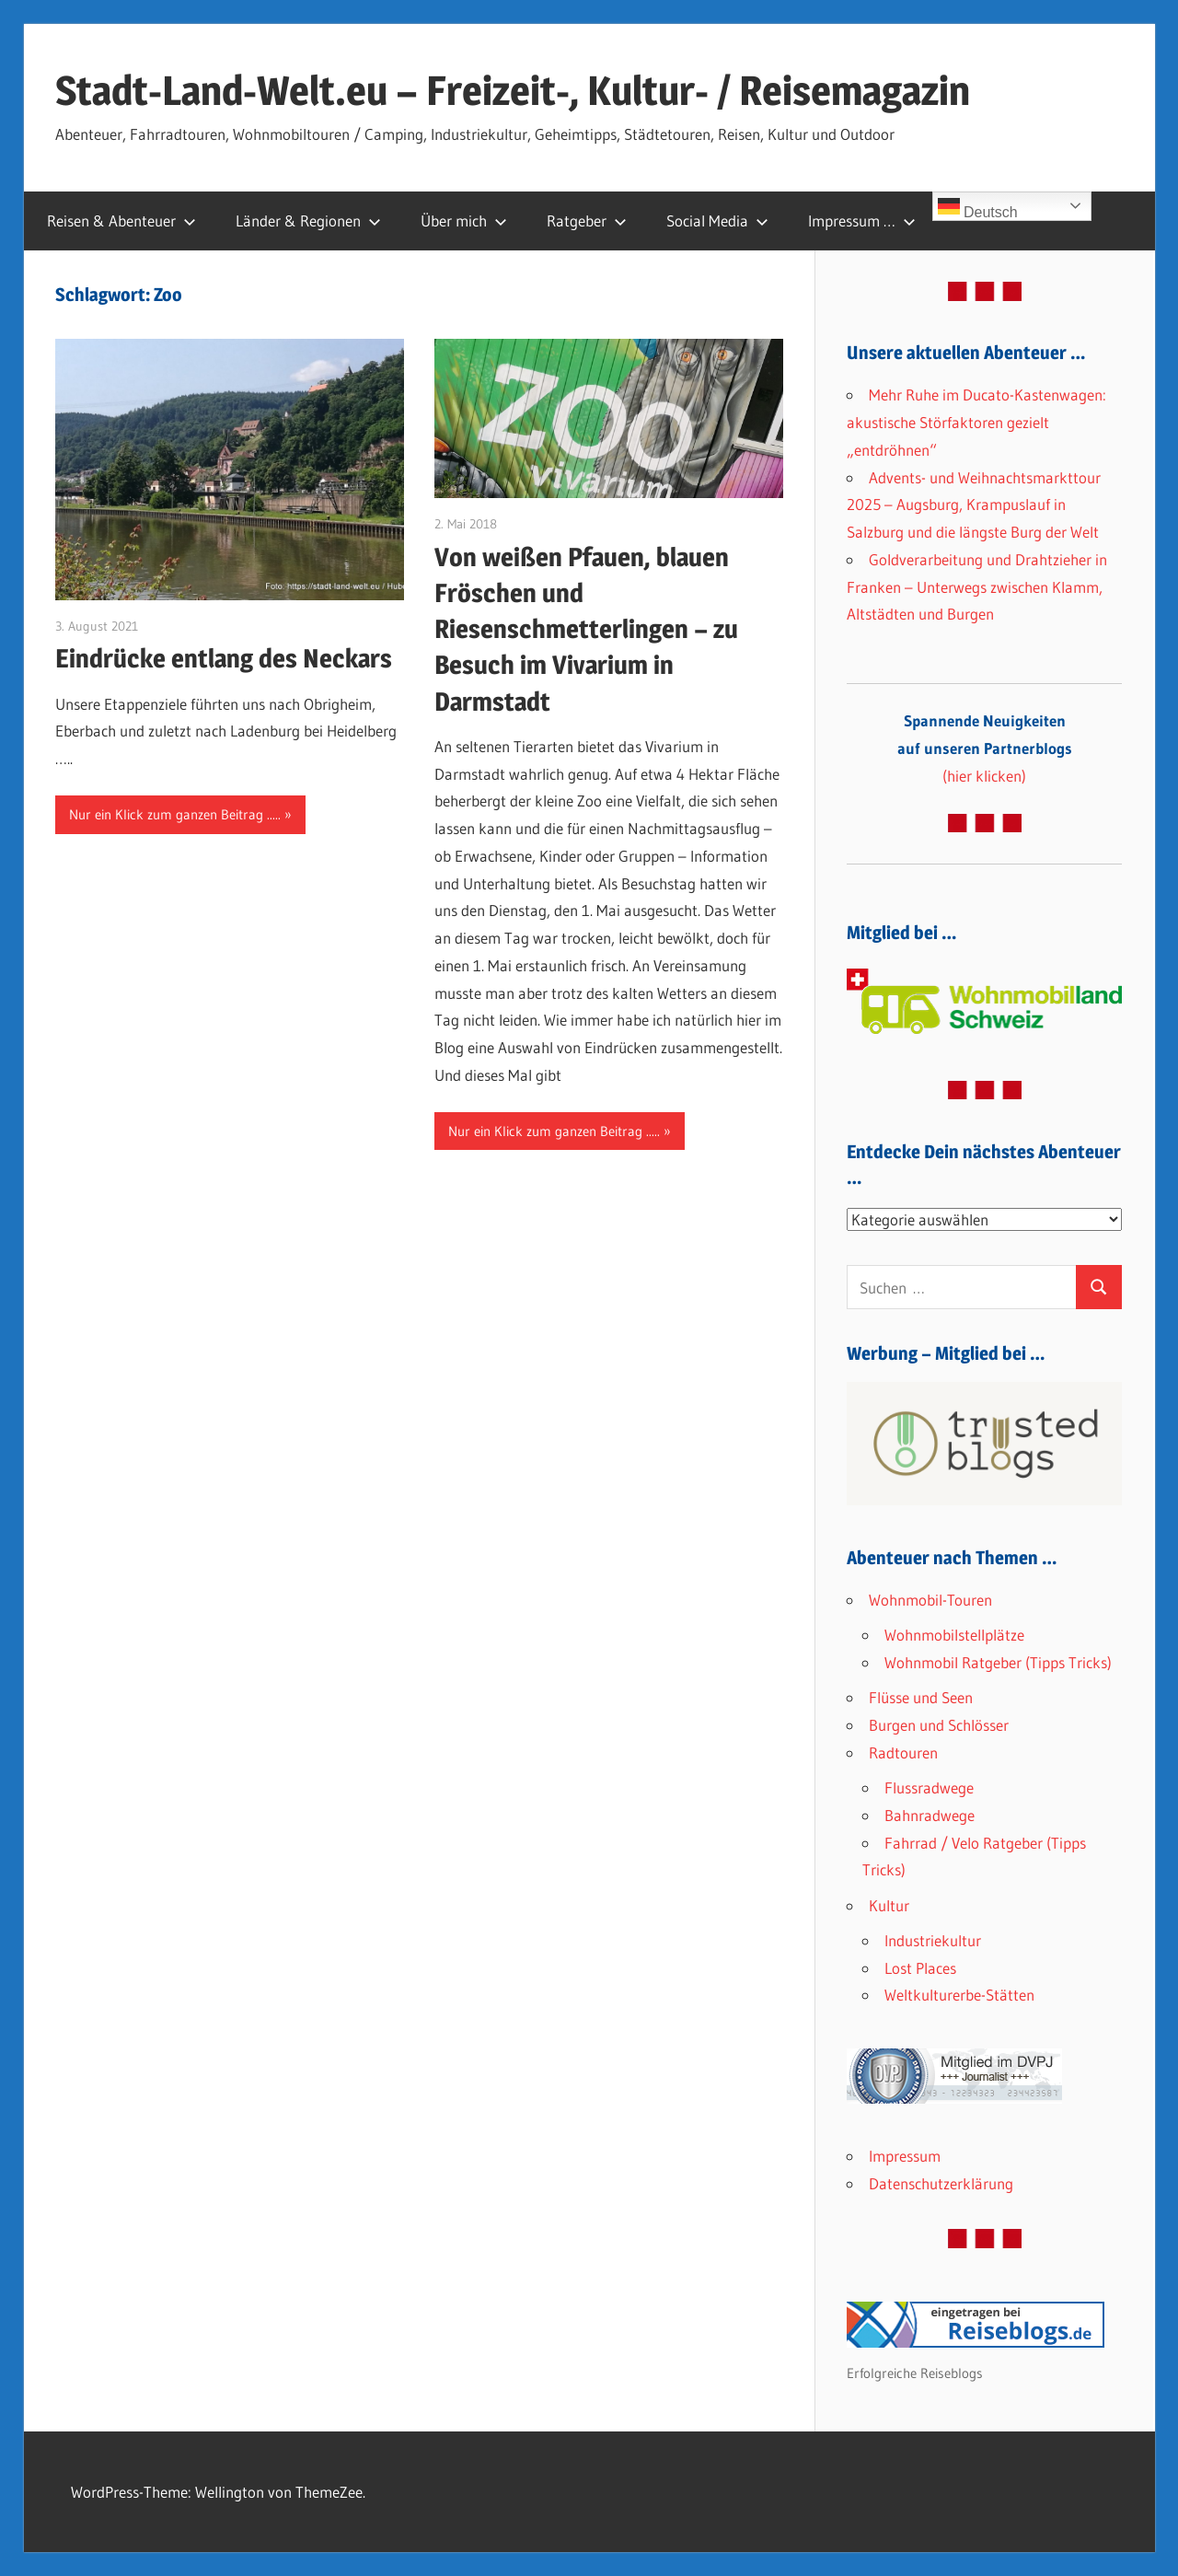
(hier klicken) (984, 748)
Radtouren (903, 1752)
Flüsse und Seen (921, 1697)
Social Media (717, 220)
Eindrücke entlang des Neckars (223, 658)
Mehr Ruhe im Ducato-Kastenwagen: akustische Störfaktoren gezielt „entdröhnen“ (976, 422)
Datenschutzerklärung (941, 2183)
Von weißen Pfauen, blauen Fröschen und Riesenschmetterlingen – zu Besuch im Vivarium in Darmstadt (586, 629)
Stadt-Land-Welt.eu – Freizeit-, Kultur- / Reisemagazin (512, 90)
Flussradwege (929, 1787)
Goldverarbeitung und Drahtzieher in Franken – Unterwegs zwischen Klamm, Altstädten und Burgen (977, 587)
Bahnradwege (929, 1815)
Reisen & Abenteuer (121, 220)
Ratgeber (587, 220)
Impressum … (862, 220)
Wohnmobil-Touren (930, 1599)
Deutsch (978, 207)
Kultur (889, 1905)
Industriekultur (932, 1940)
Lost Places (920, 1968)
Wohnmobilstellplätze (954, 1634)
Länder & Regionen (308, 220)
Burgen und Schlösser (939, 1725)
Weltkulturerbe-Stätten (959, 1994)
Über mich (464, 220)
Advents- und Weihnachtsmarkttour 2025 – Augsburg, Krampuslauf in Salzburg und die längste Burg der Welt (974, 505)
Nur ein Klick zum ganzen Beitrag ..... (175, 814)
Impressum (905, 2155)
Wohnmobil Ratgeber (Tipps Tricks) (998, 1662)
